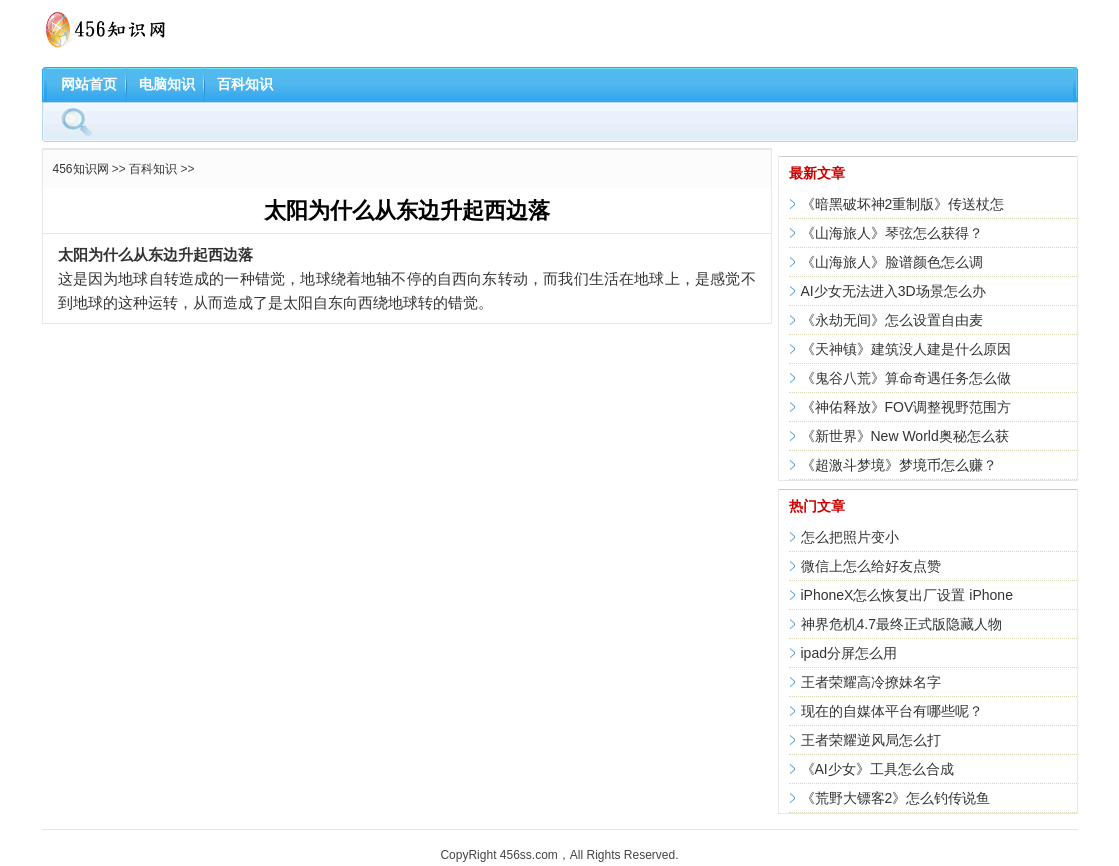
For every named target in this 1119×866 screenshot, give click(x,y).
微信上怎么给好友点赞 (871, 566)
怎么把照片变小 (850, 537)
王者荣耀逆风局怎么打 (871, 740)
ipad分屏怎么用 (849, 653)
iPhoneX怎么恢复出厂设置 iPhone (907, 595)
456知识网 (81, 169)
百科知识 (245, 84)
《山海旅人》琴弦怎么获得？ (892, 233)
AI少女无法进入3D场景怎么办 (893, 291)
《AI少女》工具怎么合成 (877, 769)
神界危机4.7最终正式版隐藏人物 (901, 624)
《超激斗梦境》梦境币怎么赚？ (899, 465)
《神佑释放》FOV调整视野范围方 (906, 407)
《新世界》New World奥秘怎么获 (905, 436)
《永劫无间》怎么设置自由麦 (892, 320)
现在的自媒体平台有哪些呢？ (892, 711)
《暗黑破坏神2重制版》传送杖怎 (903, 204)
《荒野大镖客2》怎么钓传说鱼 (896, 798)
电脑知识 (167, 84)
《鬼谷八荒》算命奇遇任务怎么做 (906, 378)
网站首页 (89, 84)
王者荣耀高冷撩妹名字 (871, 682)
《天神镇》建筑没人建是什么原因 (906, 349)
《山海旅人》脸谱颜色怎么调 (892, 262)
